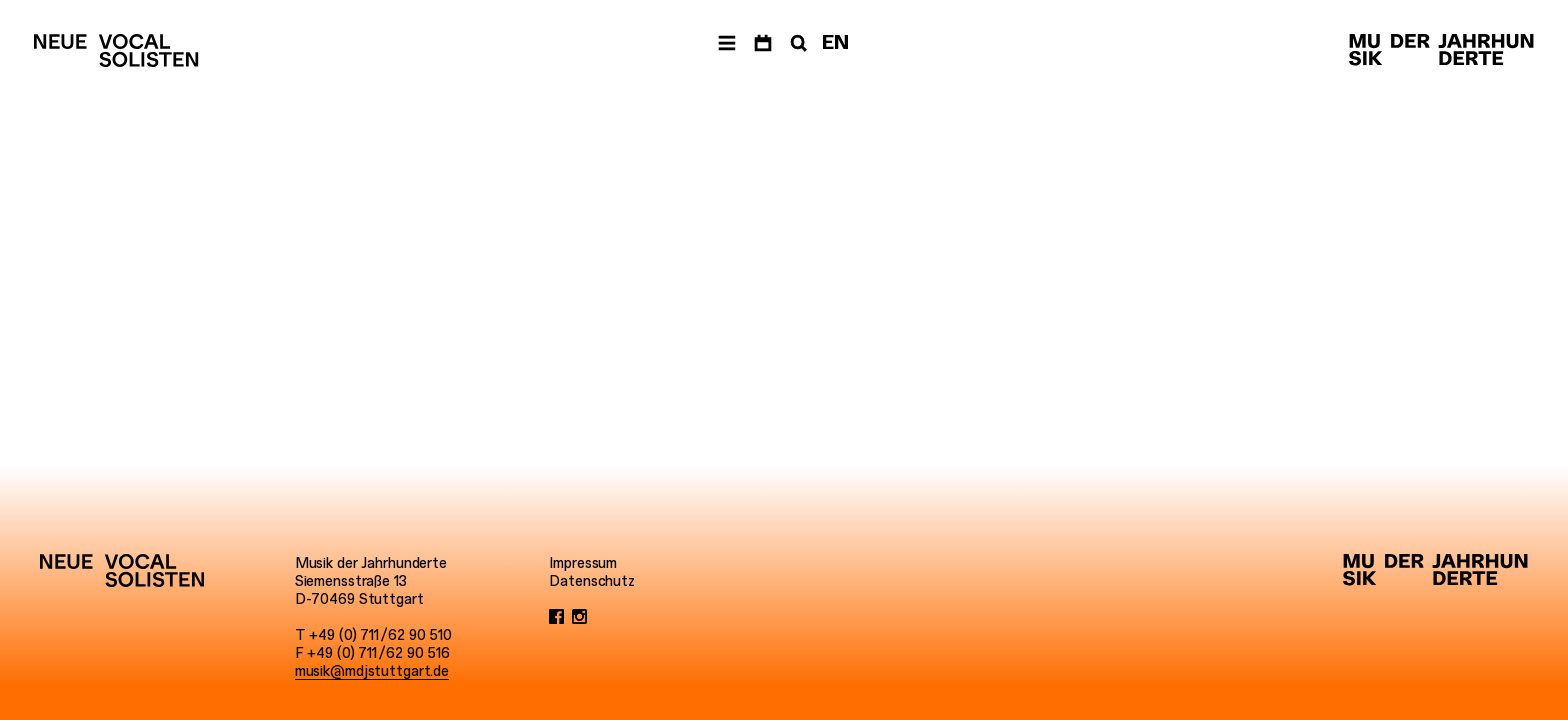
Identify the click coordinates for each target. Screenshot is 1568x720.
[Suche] (797, 43)
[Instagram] (579, 617)
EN (835, 42)
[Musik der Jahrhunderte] (1441, 50)
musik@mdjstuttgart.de (372, 671)
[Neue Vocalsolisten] (116, 50)
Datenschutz (592, 581)
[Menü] (727, 43)
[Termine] (763, 43)
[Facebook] (556, 617)
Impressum (583, 563)
